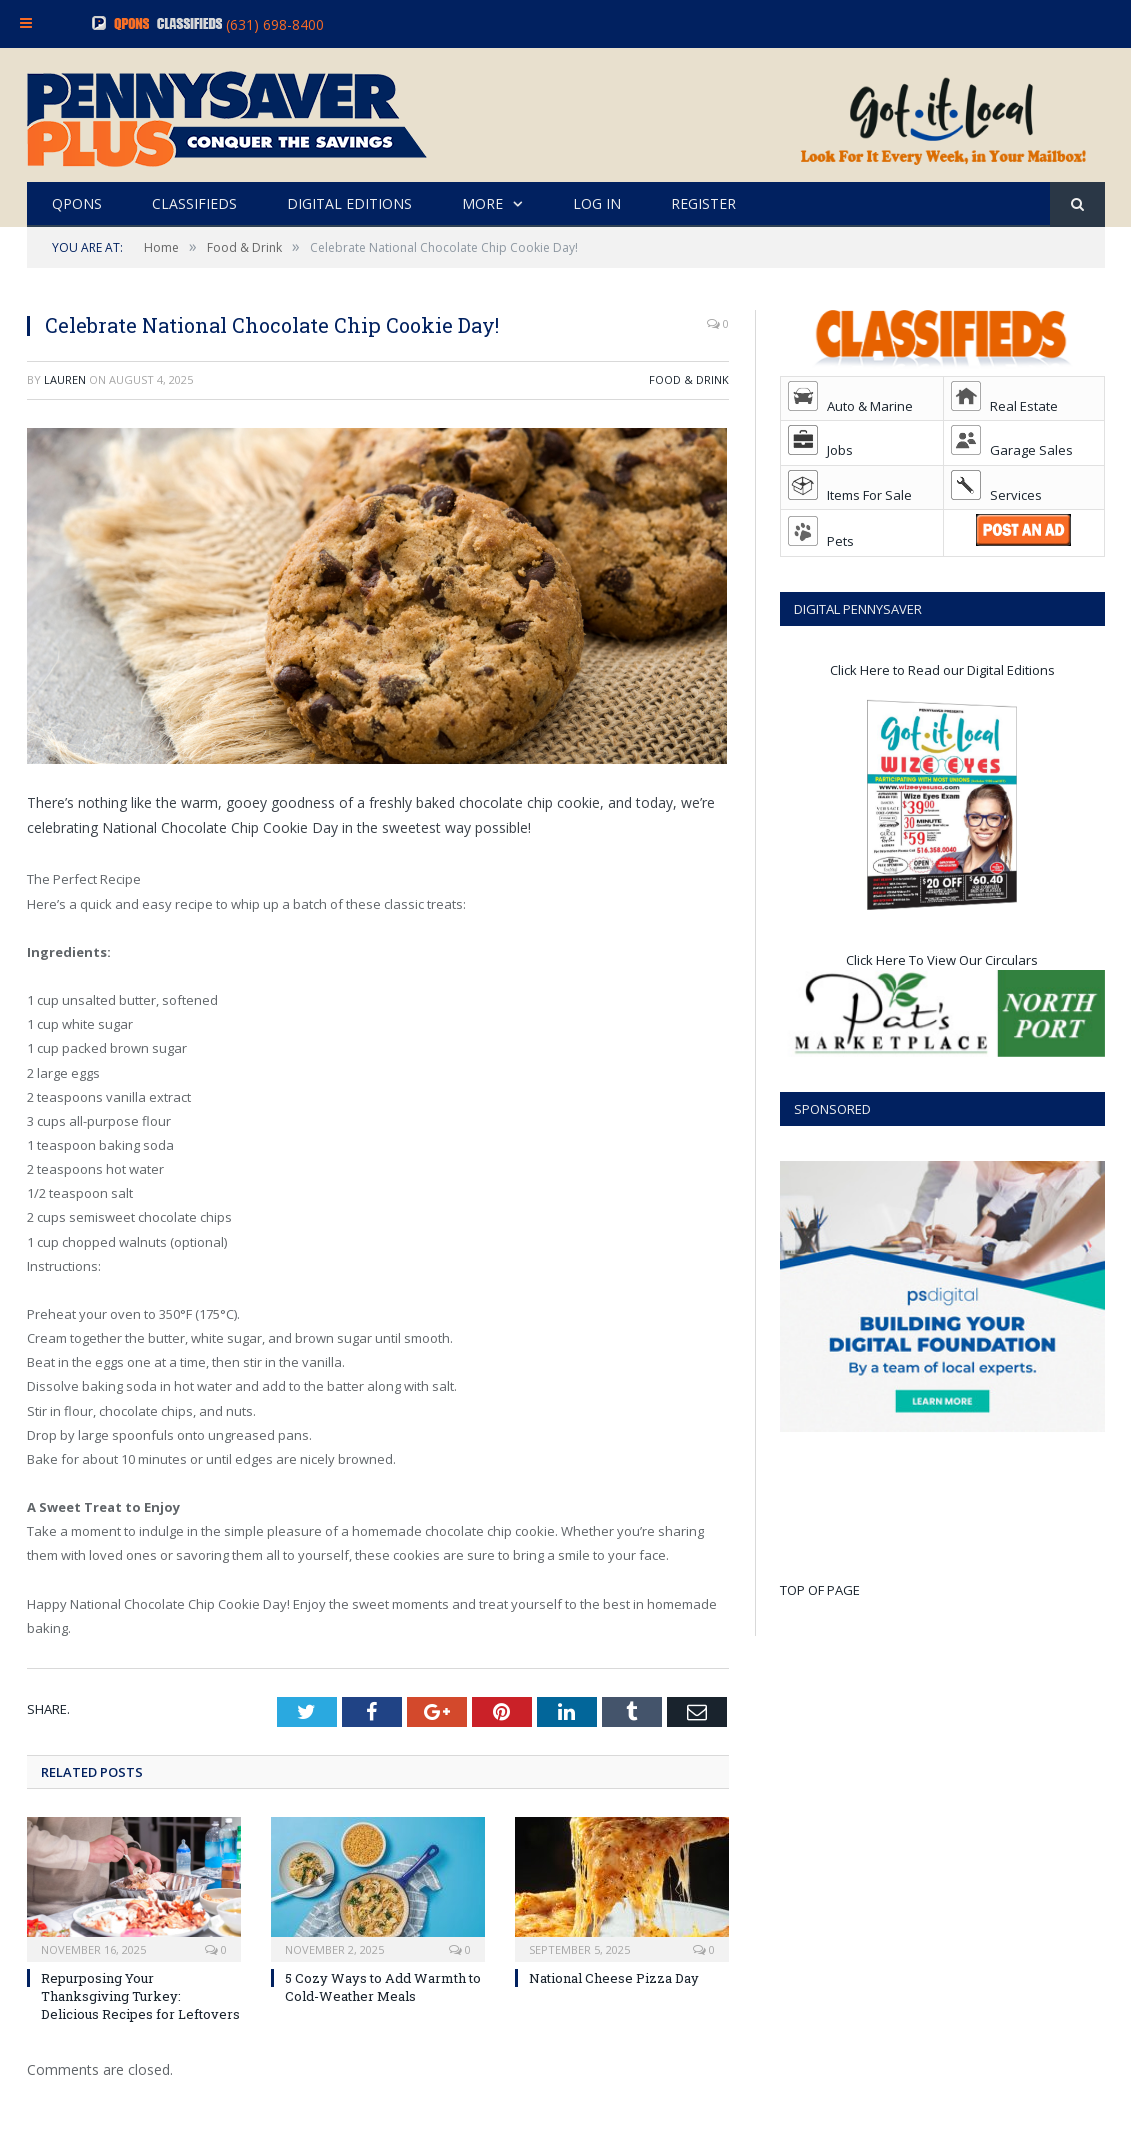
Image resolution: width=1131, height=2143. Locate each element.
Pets (821, 541)
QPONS (77, 203)
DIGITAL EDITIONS (349, 203)
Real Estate (1004, 406)
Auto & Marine (850, 406)
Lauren (65, 379)
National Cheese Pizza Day (614, 1978)
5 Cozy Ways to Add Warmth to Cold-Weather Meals (383, 1987)
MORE (482, 203)
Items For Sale (850, 495)
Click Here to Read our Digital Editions (942, 670)
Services (996, 495)
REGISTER (703, 203)
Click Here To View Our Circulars (942, 960)
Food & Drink (689, 379)
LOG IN (597, 203)
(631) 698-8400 (275, 24)
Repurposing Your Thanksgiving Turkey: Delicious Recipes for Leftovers (140, 1996)
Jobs (820, 450)
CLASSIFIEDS (194, 203)
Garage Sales (1012, 450)
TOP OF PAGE (820, 1590)
